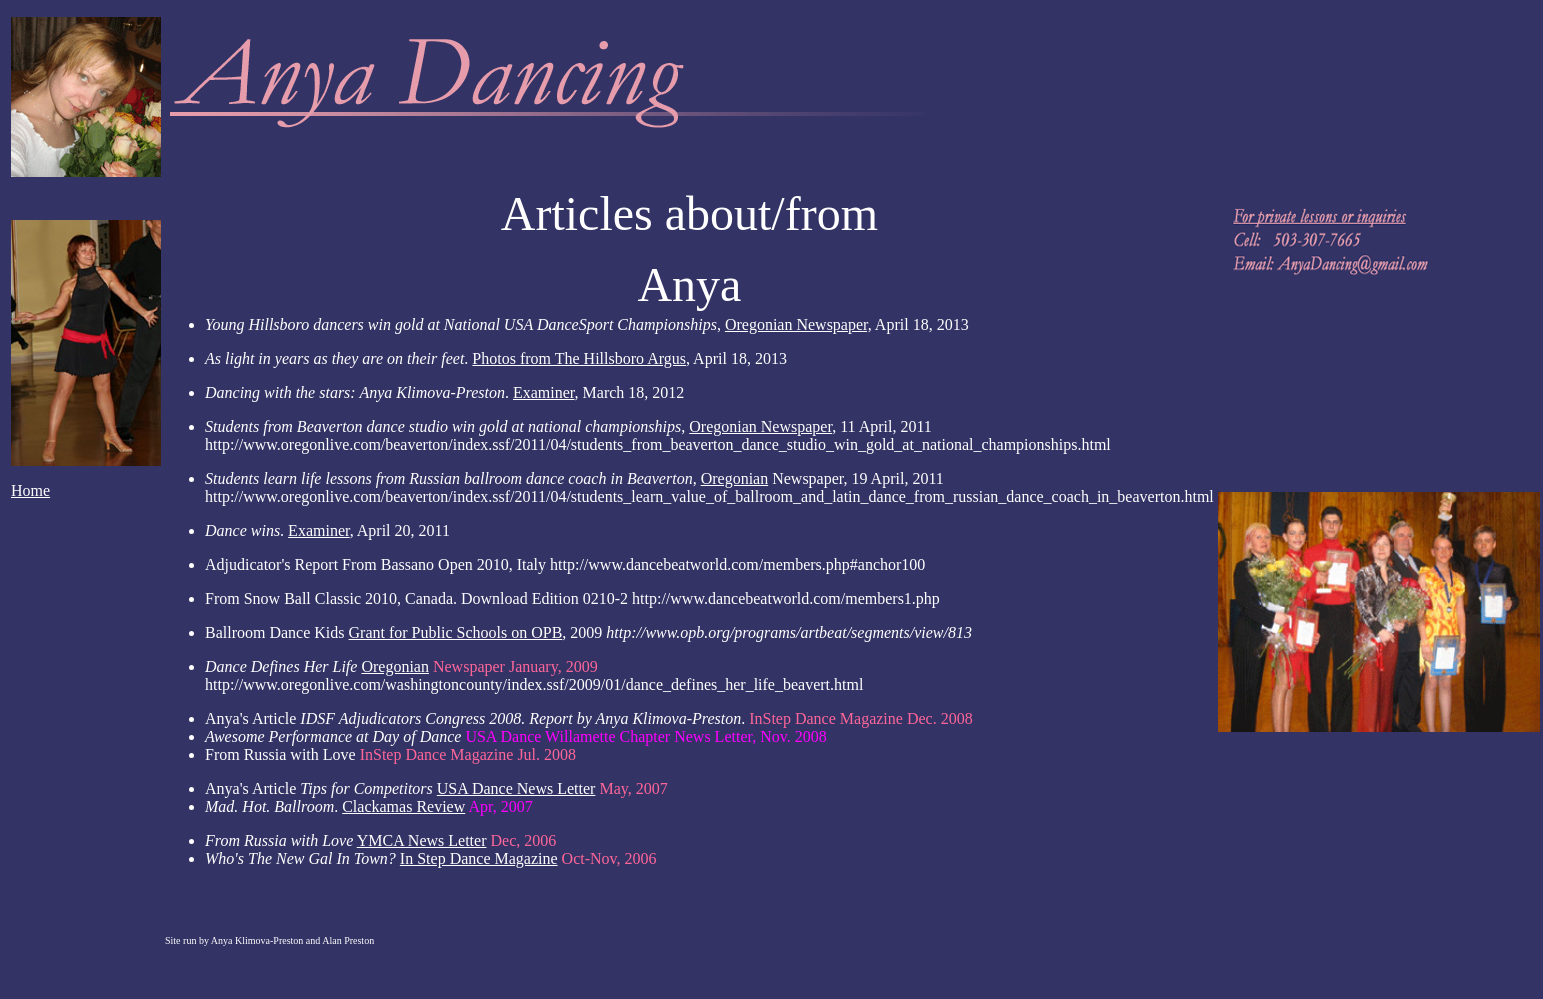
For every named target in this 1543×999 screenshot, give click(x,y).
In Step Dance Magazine (479, 858)
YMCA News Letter (422, 840)
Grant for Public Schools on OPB (456, 632)
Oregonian (735, 478)
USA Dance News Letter (516, 788)
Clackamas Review (403, 806)
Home (30, 490)
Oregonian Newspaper (760, 426)
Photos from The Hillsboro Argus (579, 358)
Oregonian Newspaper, (798, 324)
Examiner (544, 392)
